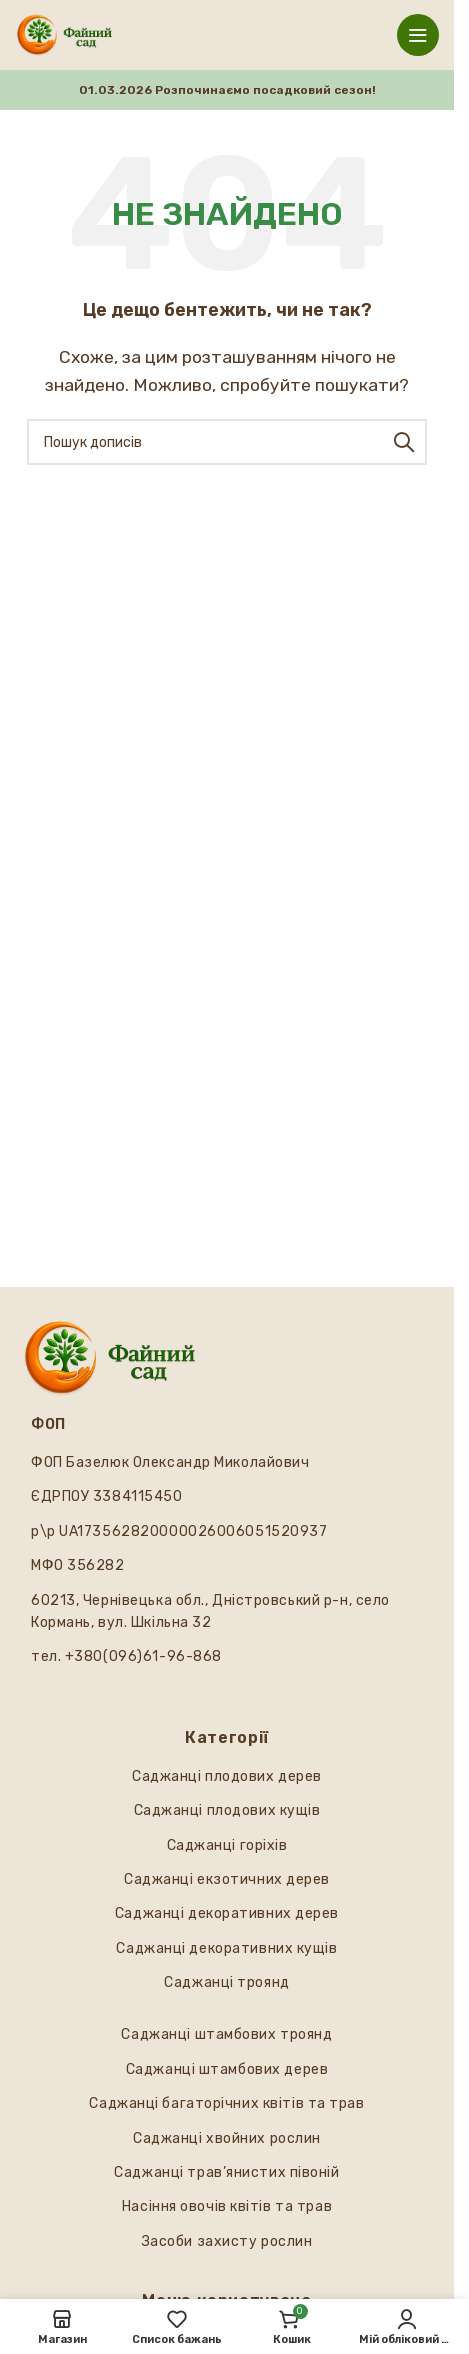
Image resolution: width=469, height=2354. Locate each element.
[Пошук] (227, 442)
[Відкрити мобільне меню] (418, 35)
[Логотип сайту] (64, 33)
